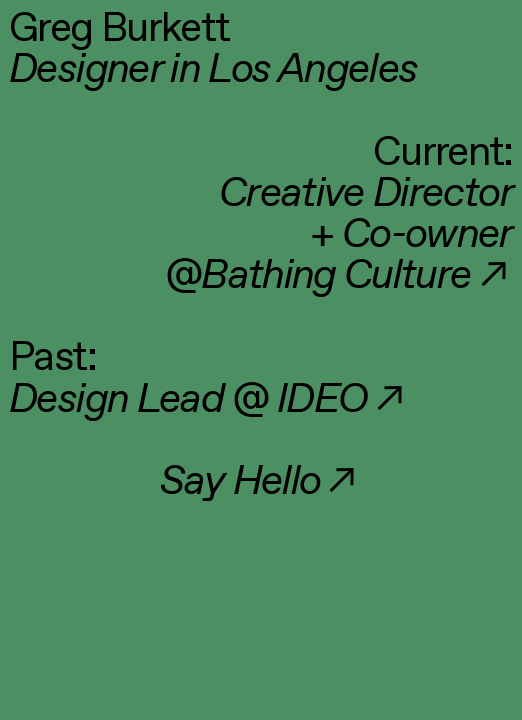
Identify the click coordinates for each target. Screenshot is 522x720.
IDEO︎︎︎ (343, 400)
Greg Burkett (119, 29)
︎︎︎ (357, 276)
